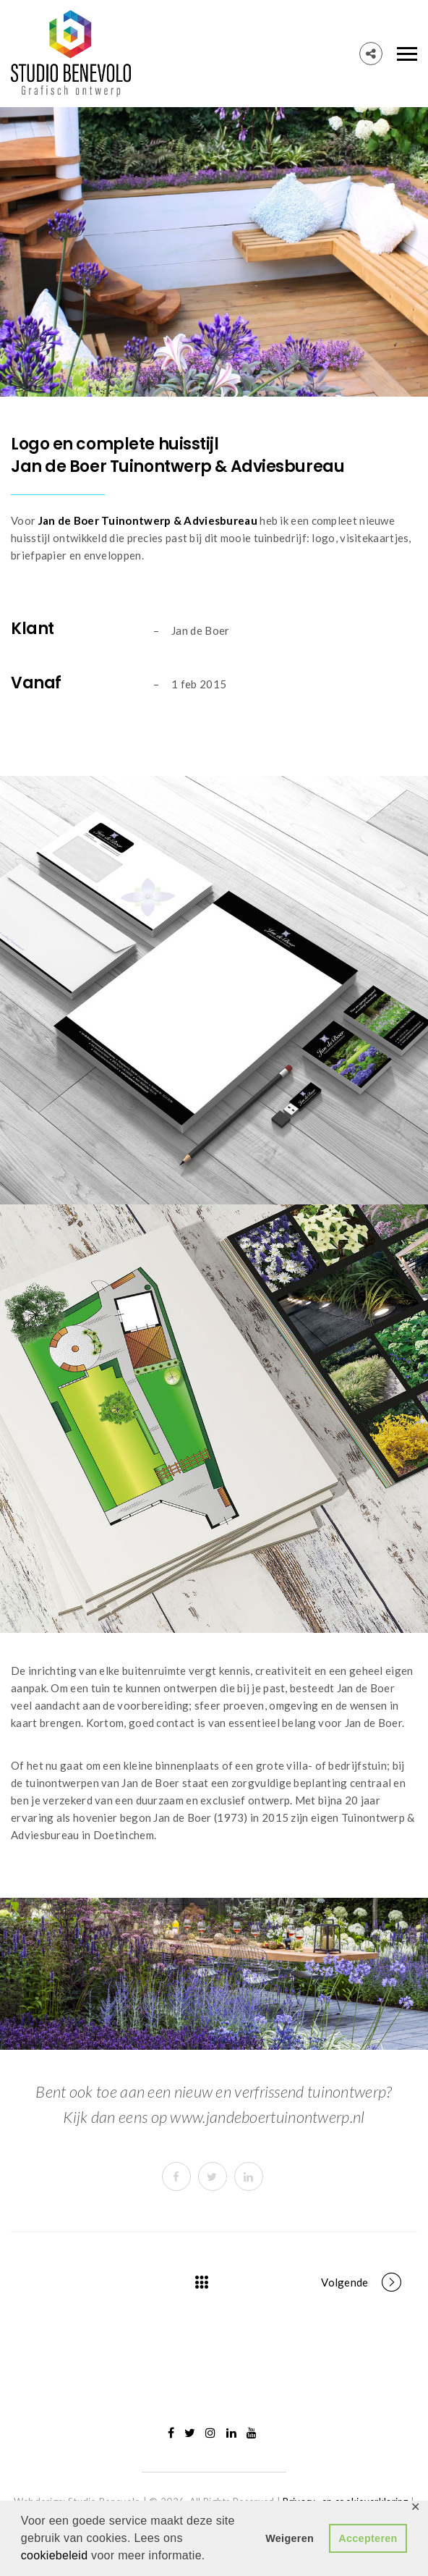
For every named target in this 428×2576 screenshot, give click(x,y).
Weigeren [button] (289, 2538)
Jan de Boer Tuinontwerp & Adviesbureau (147, 520)
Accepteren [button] (367, 2538)
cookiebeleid (56, 2555)
